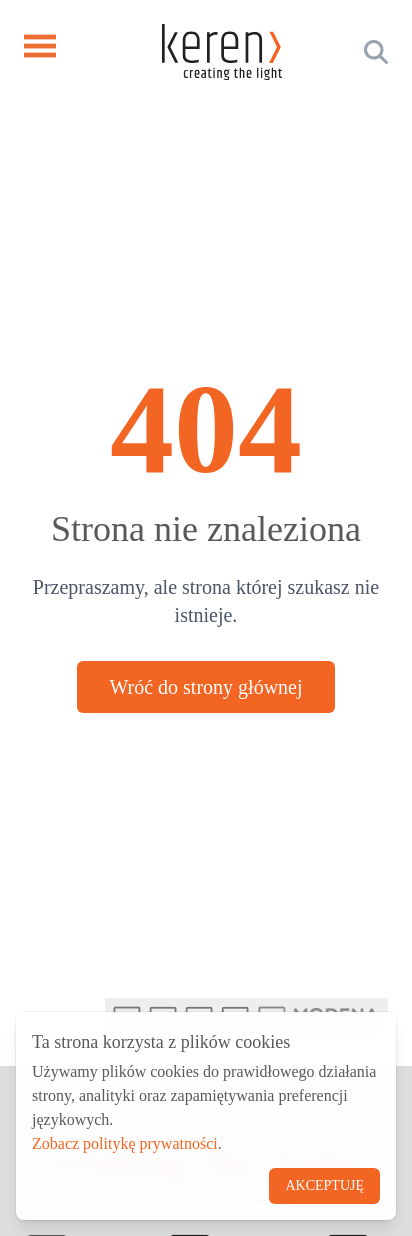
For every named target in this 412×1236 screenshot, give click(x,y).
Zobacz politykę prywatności (125, 1143)
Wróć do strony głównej (205, 687)
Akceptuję (324, 1185)
